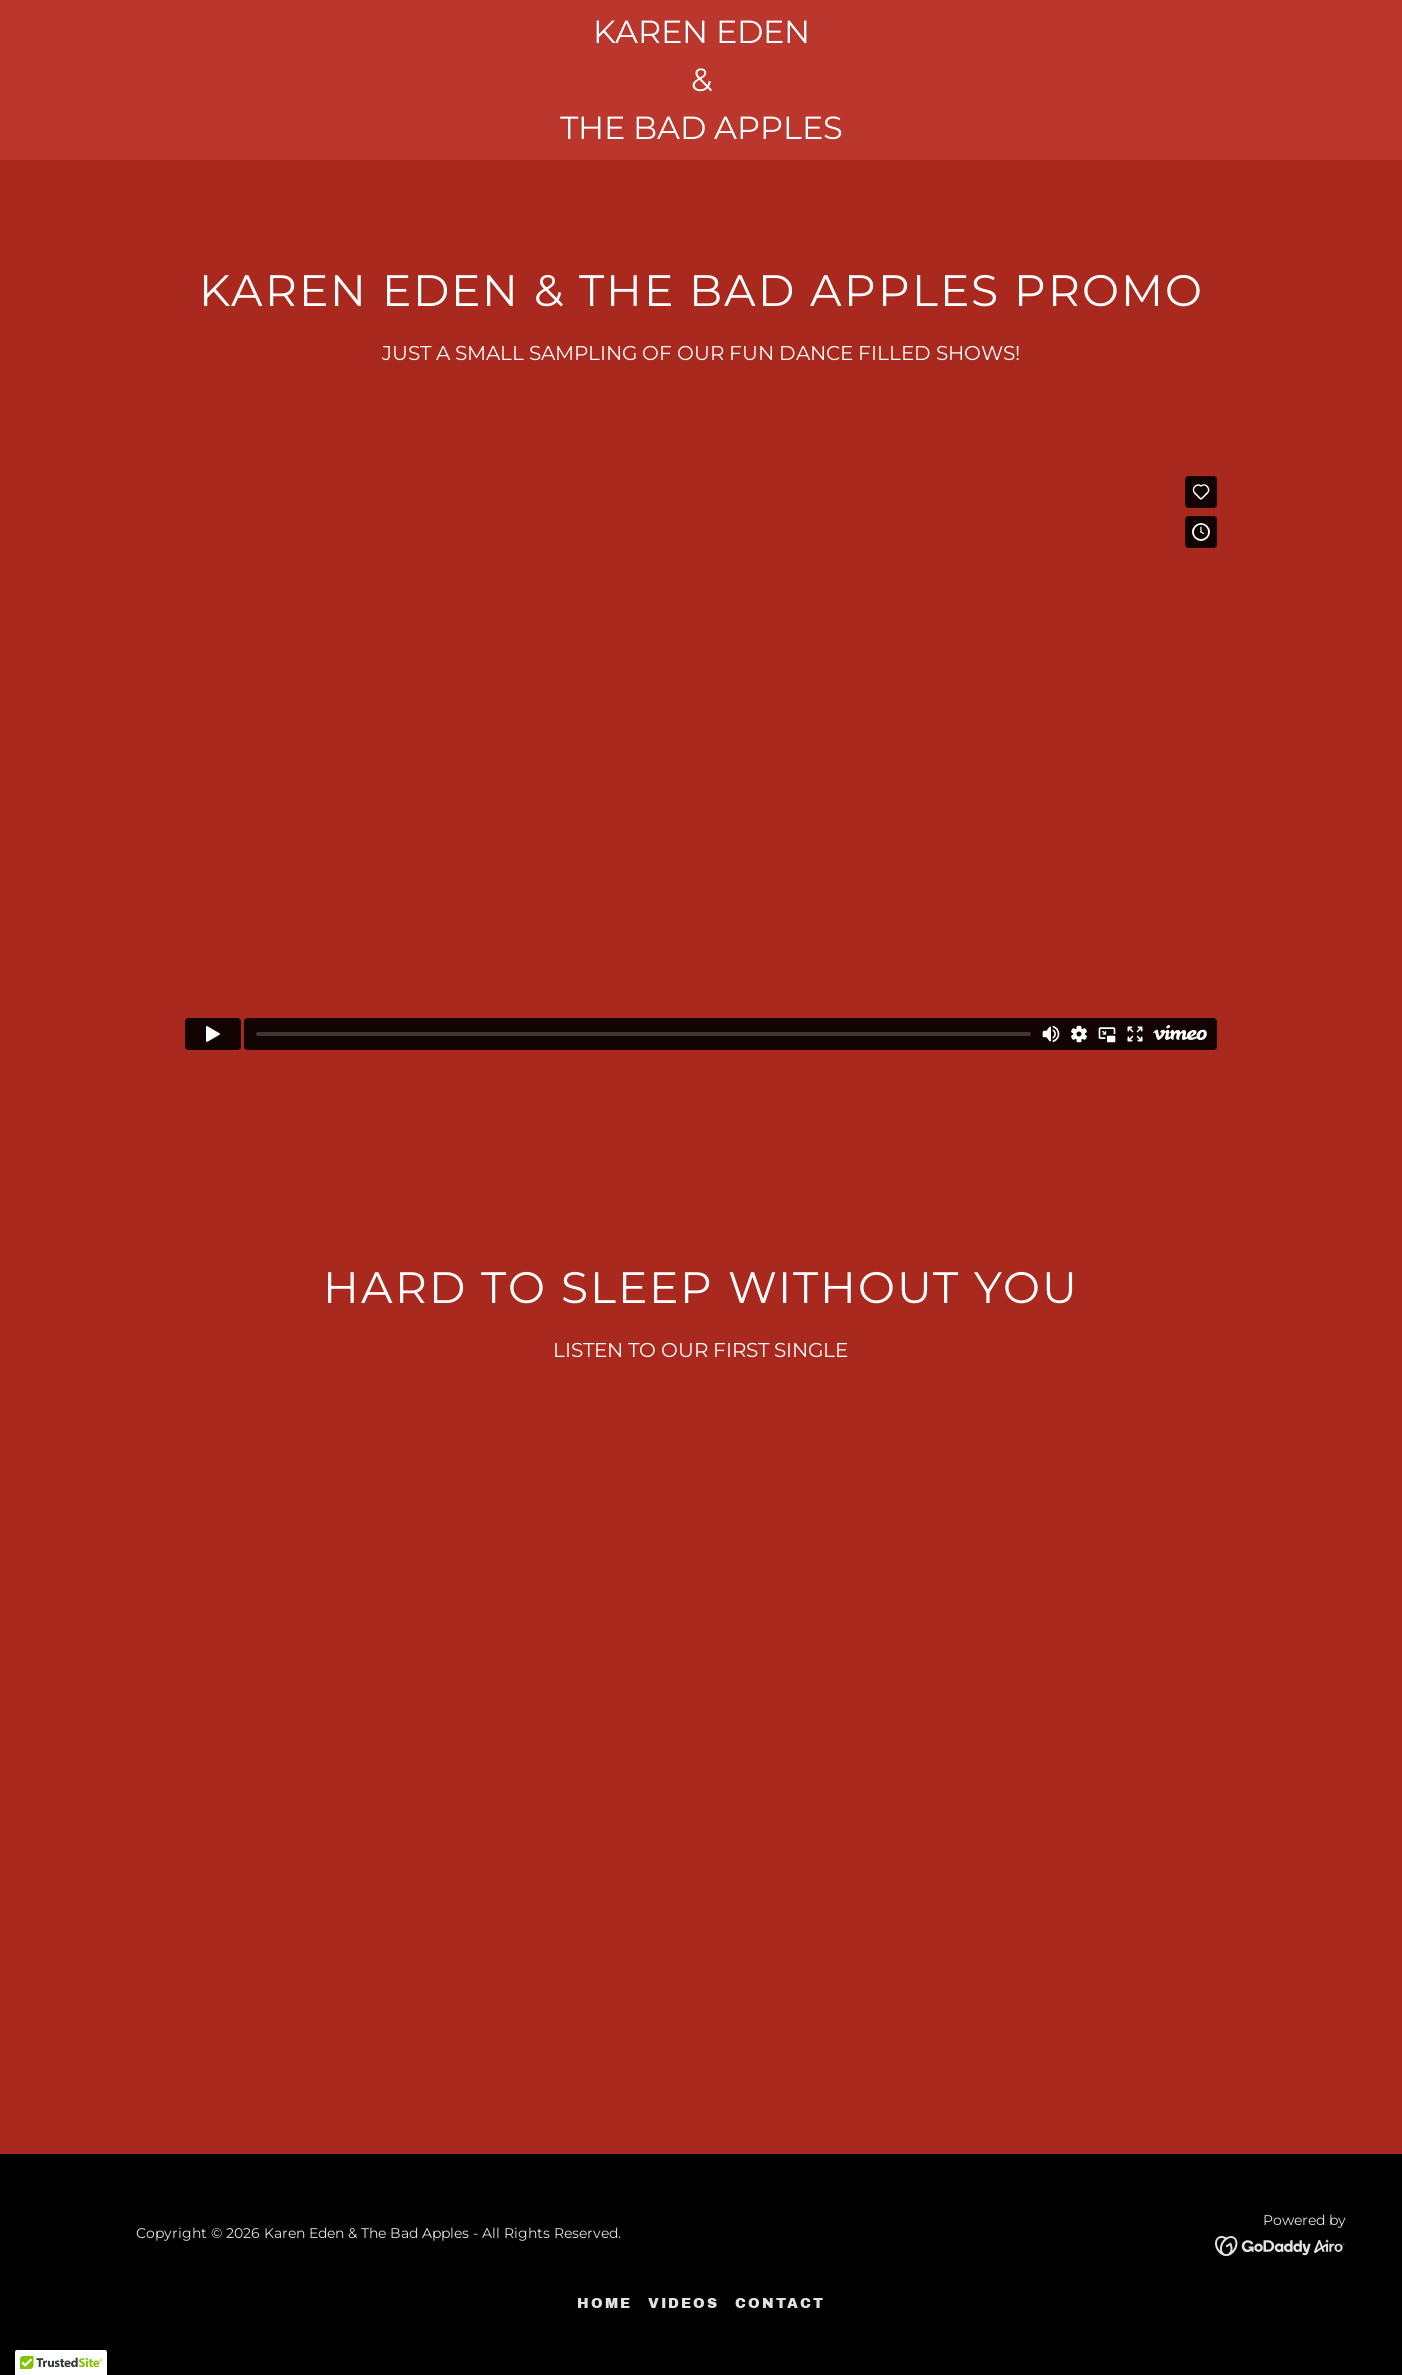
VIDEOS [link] (683, 2303)
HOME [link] (604, 2303)
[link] (1280, 2244)
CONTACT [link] (780, 2303)
